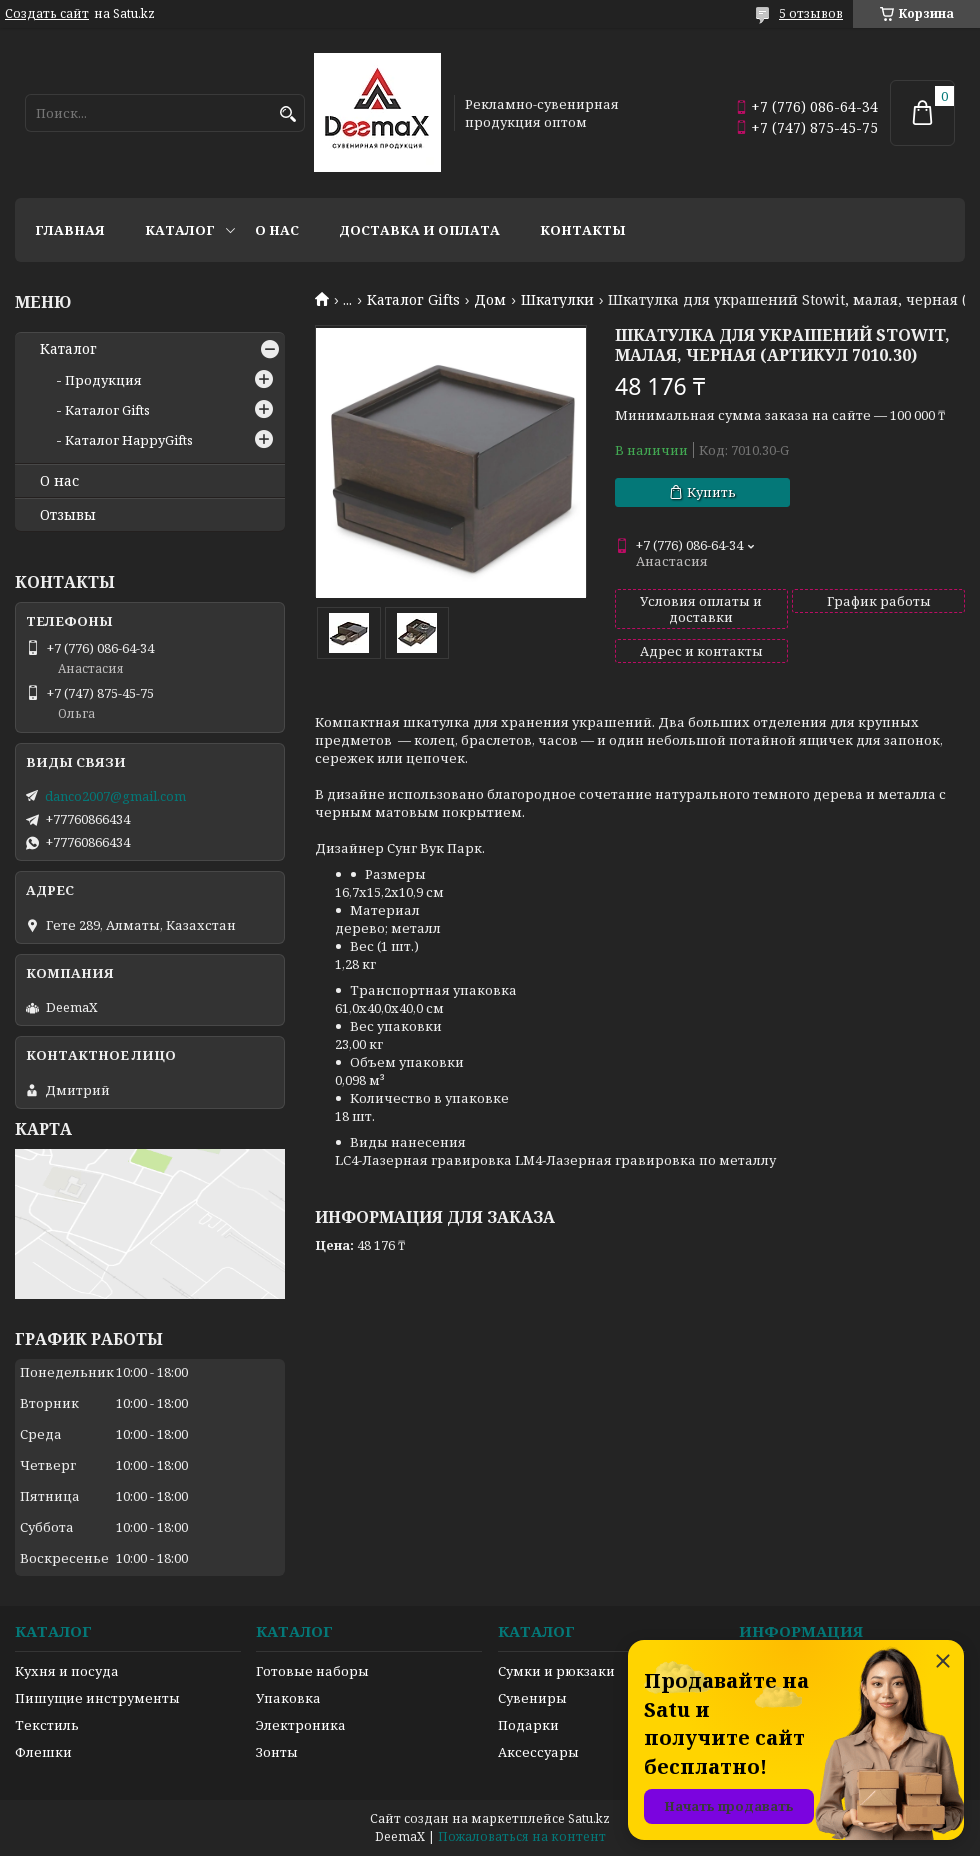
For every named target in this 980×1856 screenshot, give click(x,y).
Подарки (528, 1725)
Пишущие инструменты (97, 1698)
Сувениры (532, 1698)
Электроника (301, 1725)
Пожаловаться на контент (522, 1836)
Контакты (583, 230)
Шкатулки (557, 300)
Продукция (103, 380)
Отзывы (68, 515)
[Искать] (287, 114)
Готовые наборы (312, 1671)
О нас (277, 230)
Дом (490, 300)
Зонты (277, 1752)
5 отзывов (811, 13)
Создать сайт (47, 14)
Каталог (180, 230)
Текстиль (47, 1725)
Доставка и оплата (419, 230)
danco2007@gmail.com (115, 796)
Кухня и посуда (67, 1671)
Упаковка (288, 1698)
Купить (711, 492)
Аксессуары (538, 1752)
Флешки (43, 1752)
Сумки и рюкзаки (556, 1671)
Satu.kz (589, 1818)
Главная (70, 230)
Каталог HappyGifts (129, 440)
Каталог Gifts (413, 300)
